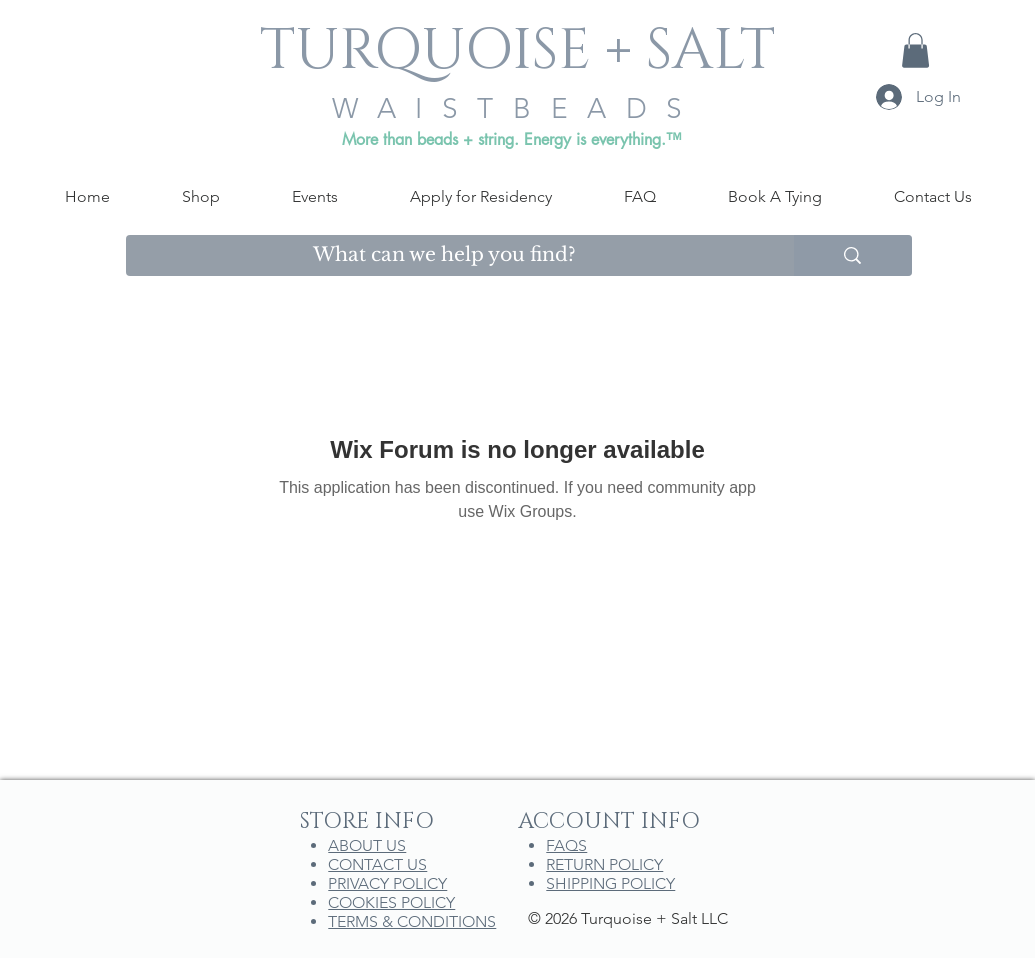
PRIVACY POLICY (387, 883)
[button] (915, 50)
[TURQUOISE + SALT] (518, 51)
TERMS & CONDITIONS (412, 921)
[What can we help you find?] (445, 255)
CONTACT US (377, 864)
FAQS (566, 845)
